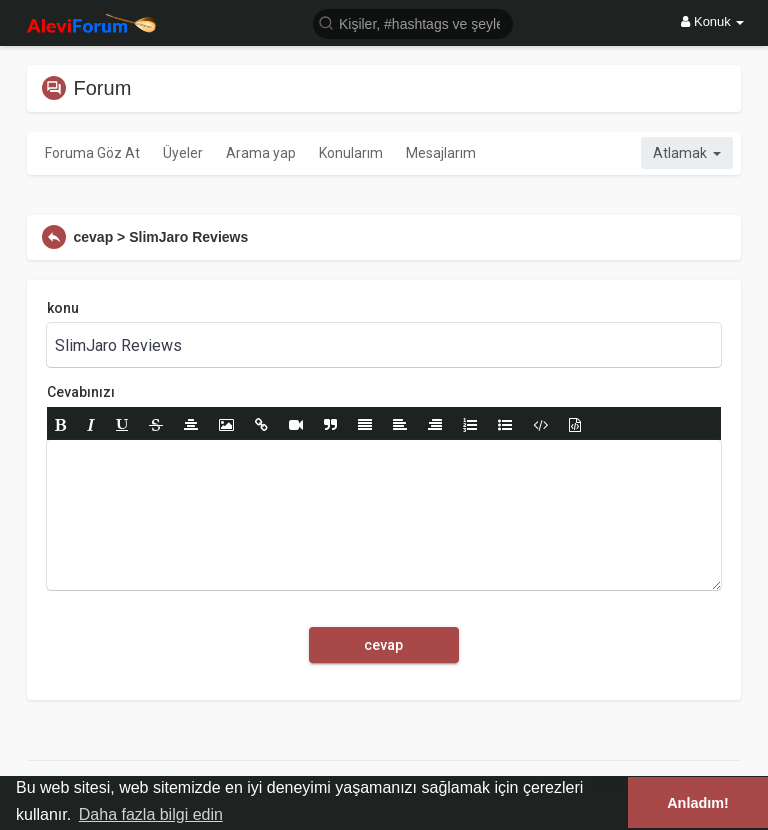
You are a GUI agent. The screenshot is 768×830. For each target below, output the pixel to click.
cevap (383, 645)
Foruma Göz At (92, 153)
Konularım (351, 153)
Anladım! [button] (698, 803)
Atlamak (687, 153)
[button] (413, 22)
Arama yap (261, 153)
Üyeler (183, 153)
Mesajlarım (441, 153)
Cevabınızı (81, 392)
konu (63, 308)
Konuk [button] (712, 21)
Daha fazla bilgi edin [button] (151, 814)
